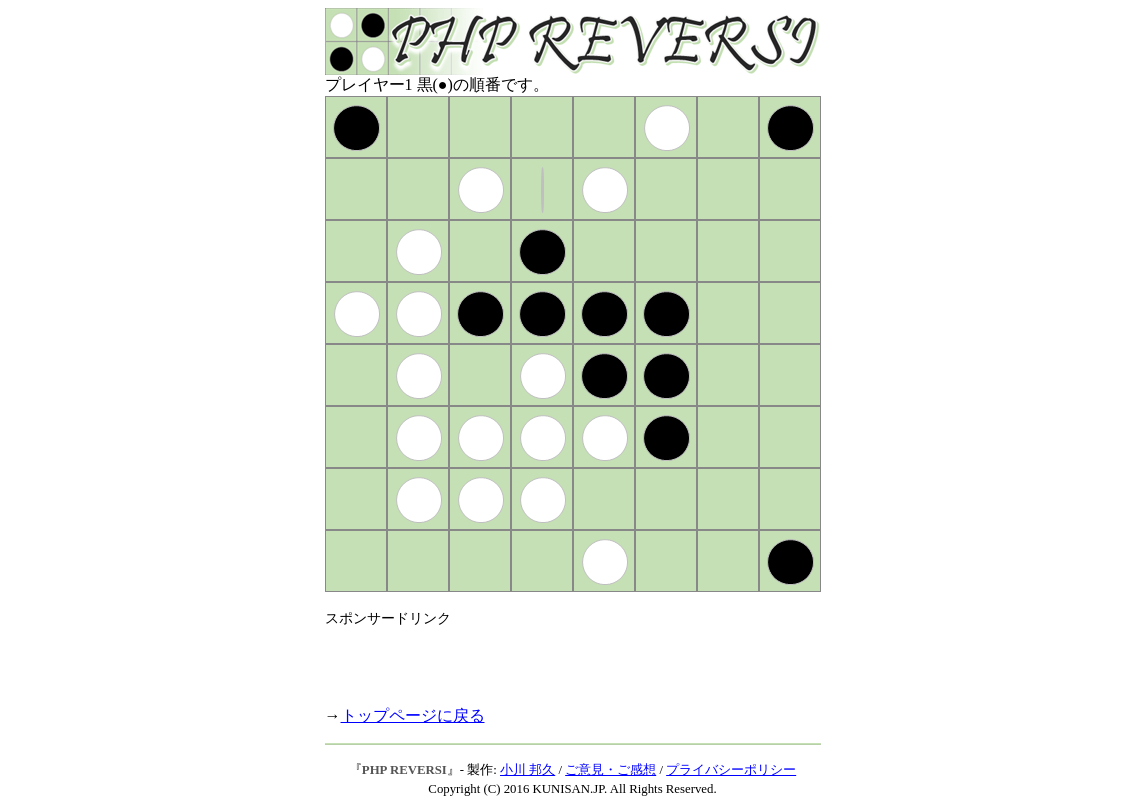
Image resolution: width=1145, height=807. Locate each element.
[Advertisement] (559, 658)
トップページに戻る (413, 715)
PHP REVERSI (404, 770)
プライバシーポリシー (731, 770)
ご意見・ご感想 (610, 770)
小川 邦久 (527, 770)
